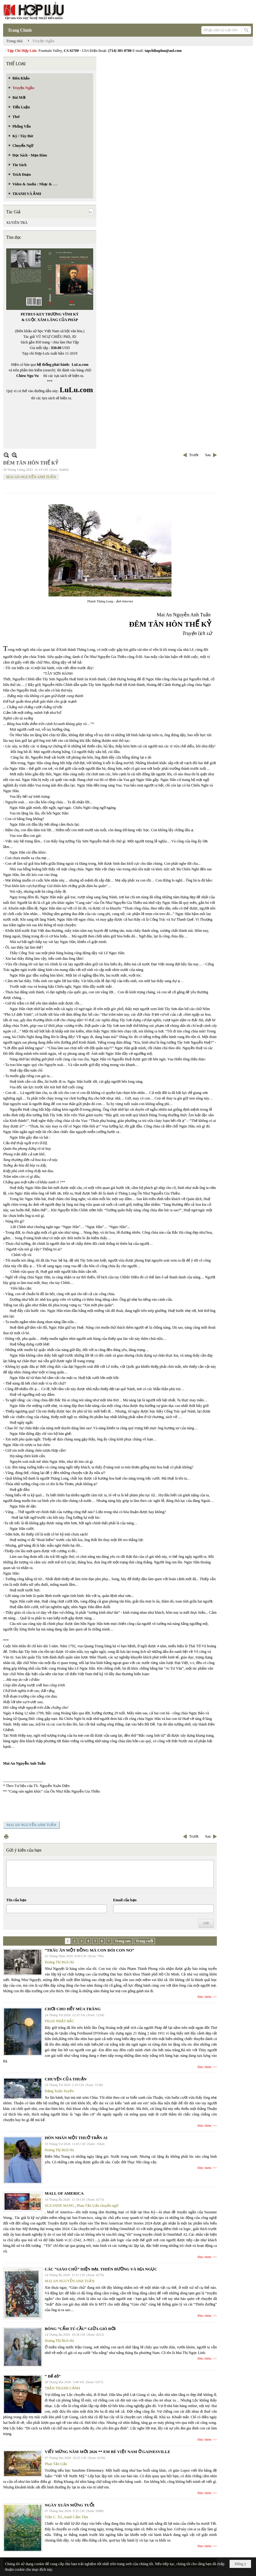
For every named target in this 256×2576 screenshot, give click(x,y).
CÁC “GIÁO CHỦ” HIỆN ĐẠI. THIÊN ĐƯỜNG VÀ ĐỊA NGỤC (101, 2269)
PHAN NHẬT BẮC (59, 2021)
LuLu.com (80, 364)
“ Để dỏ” (53, 2376)
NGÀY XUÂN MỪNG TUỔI (69, 2505)
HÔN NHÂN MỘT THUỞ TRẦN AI (76, 2137)
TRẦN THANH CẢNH (62, 2388)
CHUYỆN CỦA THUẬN (66, 2079)
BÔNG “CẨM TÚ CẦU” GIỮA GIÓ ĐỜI (80, 2328)
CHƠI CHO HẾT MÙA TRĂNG (73, 2009)
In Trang (6, 1836)
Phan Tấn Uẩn (56, 2464)
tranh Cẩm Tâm (76, 2517)
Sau (208, 455)
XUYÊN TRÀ (17, 222)
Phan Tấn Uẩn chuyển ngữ (97, 2205)
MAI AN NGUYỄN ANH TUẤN (31, 477)
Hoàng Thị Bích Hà (59, 1962)
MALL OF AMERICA (64, 2193)
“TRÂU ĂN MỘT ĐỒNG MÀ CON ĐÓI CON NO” (89, 1950)
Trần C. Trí (53, 2517)
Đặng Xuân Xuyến (59, 2091)
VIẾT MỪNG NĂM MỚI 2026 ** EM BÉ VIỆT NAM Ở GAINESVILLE (107, 2451)
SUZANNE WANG (59, 2205)
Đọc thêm (205, 1996)
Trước (194, 455)
